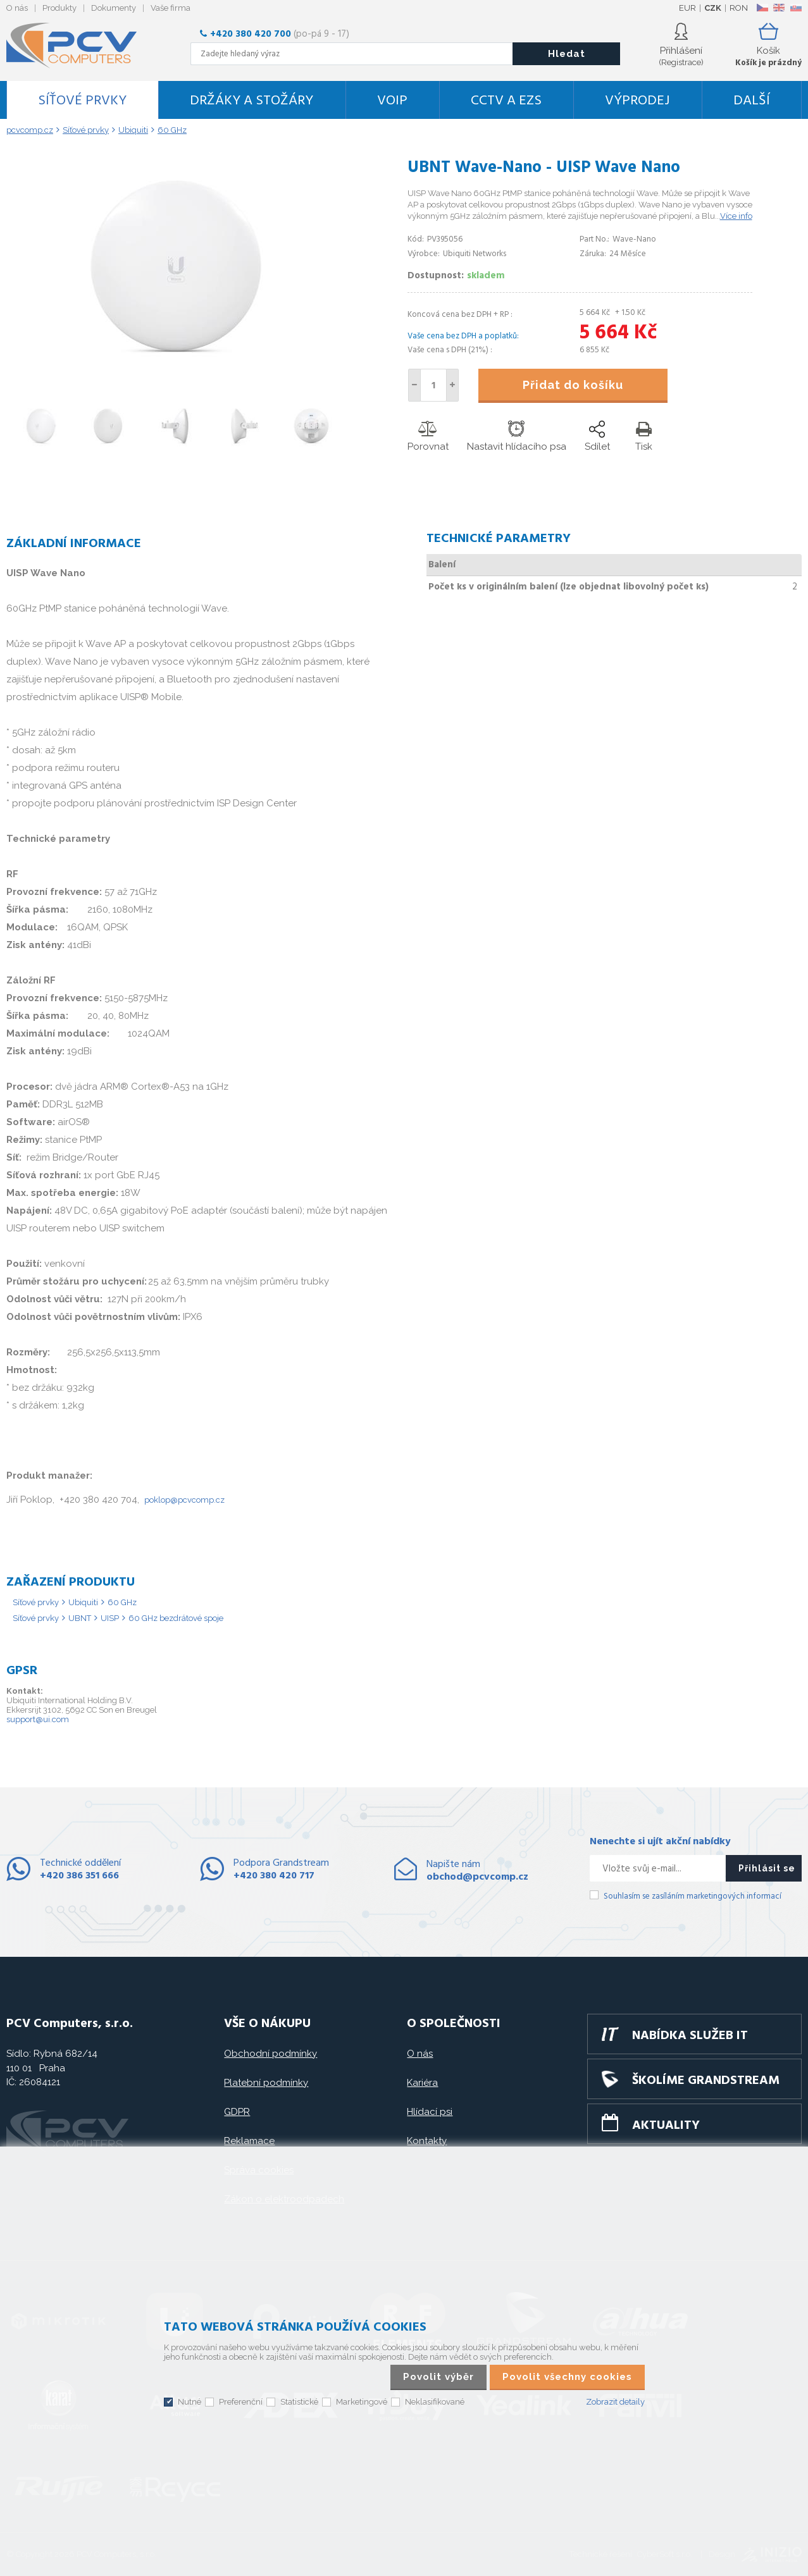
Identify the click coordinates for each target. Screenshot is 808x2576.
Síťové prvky (82, 101)
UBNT (79, 1618)
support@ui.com (37, 1719)
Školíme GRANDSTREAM (706, 2081)
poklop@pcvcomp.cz (184, 1500)
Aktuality (666, 2126)
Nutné (189, 2402)
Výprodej (637, 101)
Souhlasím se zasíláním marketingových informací (692, 1896)
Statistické (299, 2402)
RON (739, 8)
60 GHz (122, 1602)
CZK (712, 8)
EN (779, 7)
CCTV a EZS (506, 101)
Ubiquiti (83, 1602)
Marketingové (361, 2402)
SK (795, 7)
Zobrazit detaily (615, 2402)
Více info (736, 216)
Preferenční (241, 2402)
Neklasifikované (434, 2402)
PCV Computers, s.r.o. (79, 45)
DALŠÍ (751, 101)
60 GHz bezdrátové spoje (175, 1618)
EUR (687, 8)
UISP (110, 1618)
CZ (762, 7)
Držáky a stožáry (251, 101)
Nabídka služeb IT (690, 2036)
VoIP (392, 101)
